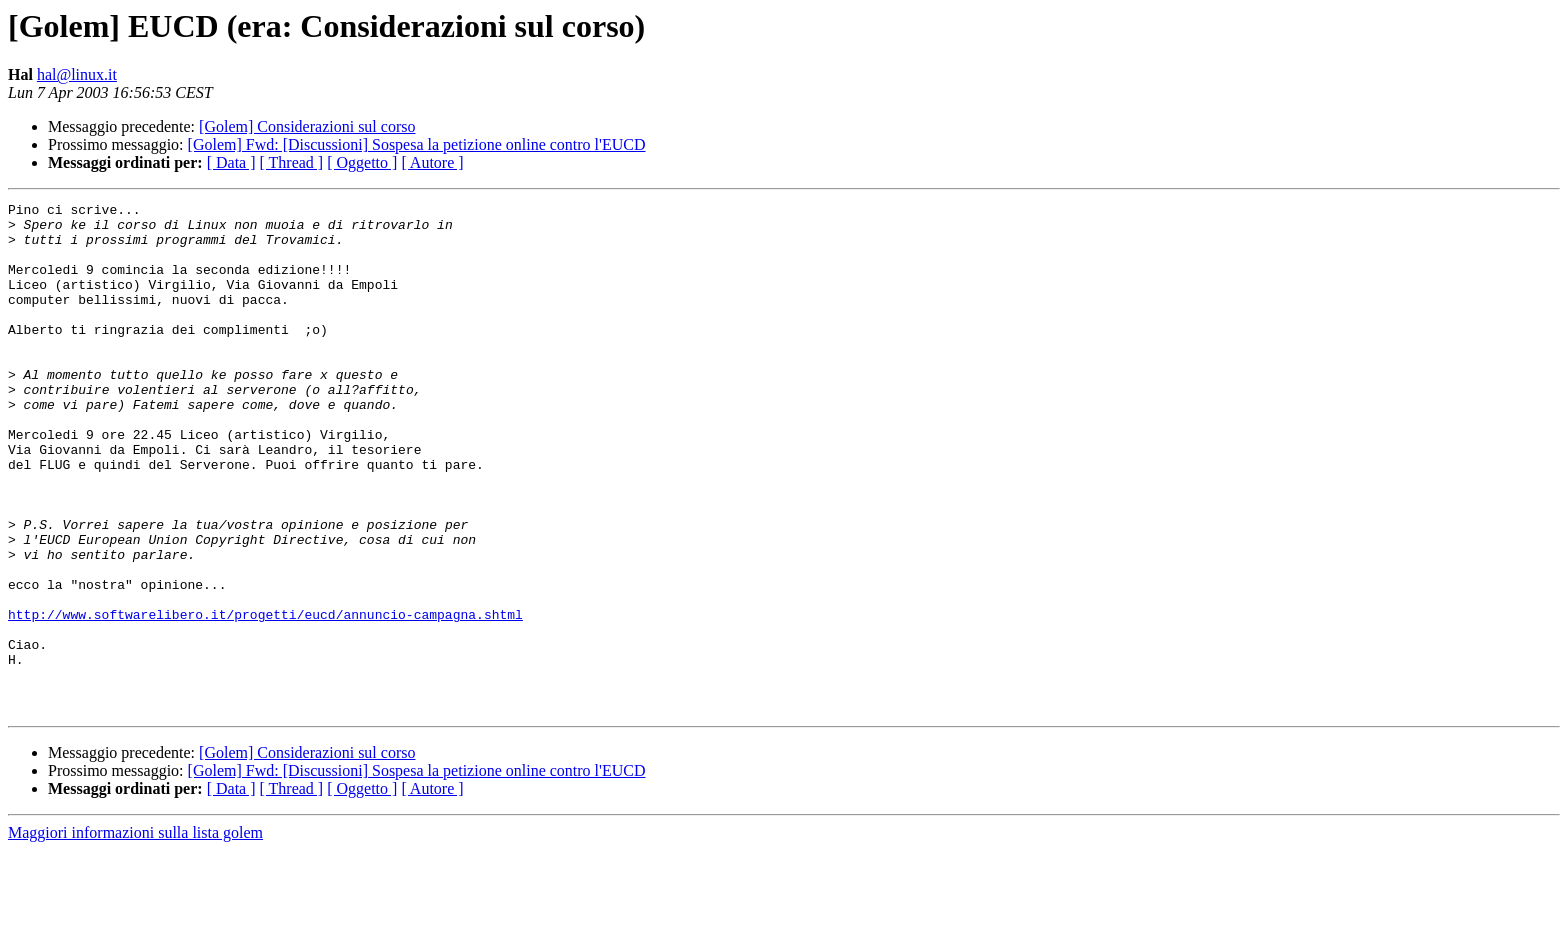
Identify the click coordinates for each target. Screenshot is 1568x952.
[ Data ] (231, 162)
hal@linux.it (77, 74)
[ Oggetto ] (362, 162)
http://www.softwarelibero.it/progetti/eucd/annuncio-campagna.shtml (265, 698)
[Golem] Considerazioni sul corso (307, 126)
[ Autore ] (432, 162)
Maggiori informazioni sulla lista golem (135, 934)
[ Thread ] (292, 162)
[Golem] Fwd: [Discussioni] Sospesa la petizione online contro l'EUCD (417, 144)
